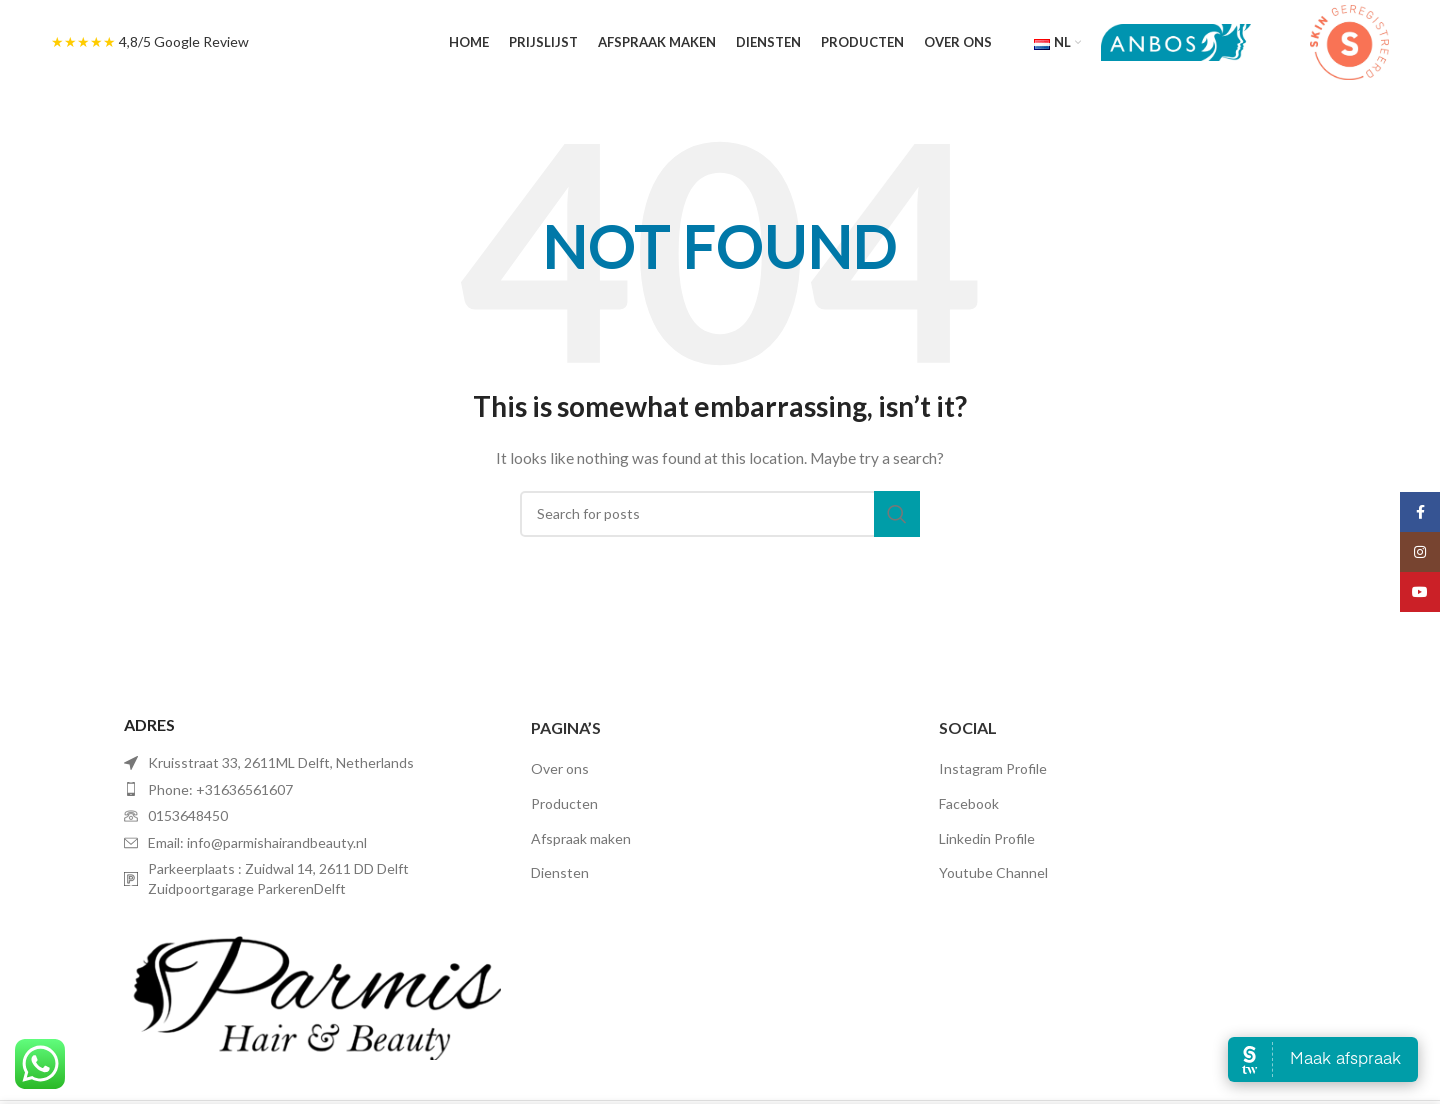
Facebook (969, 803)
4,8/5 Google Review (184, 41)
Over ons (560, 768)
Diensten (560, 872)
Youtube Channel (993, 872)
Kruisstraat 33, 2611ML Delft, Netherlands (281, 762)
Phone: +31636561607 (220, 789)
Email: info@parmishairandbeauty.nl (257, 842)
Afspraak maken (581, 838)
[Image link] (312, 987)
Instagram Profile (993, 768)
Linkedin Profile (987, 838)
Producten (564, 803)
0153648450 (188, 815)
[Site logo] (1176, 40)
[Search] (720, 514)
